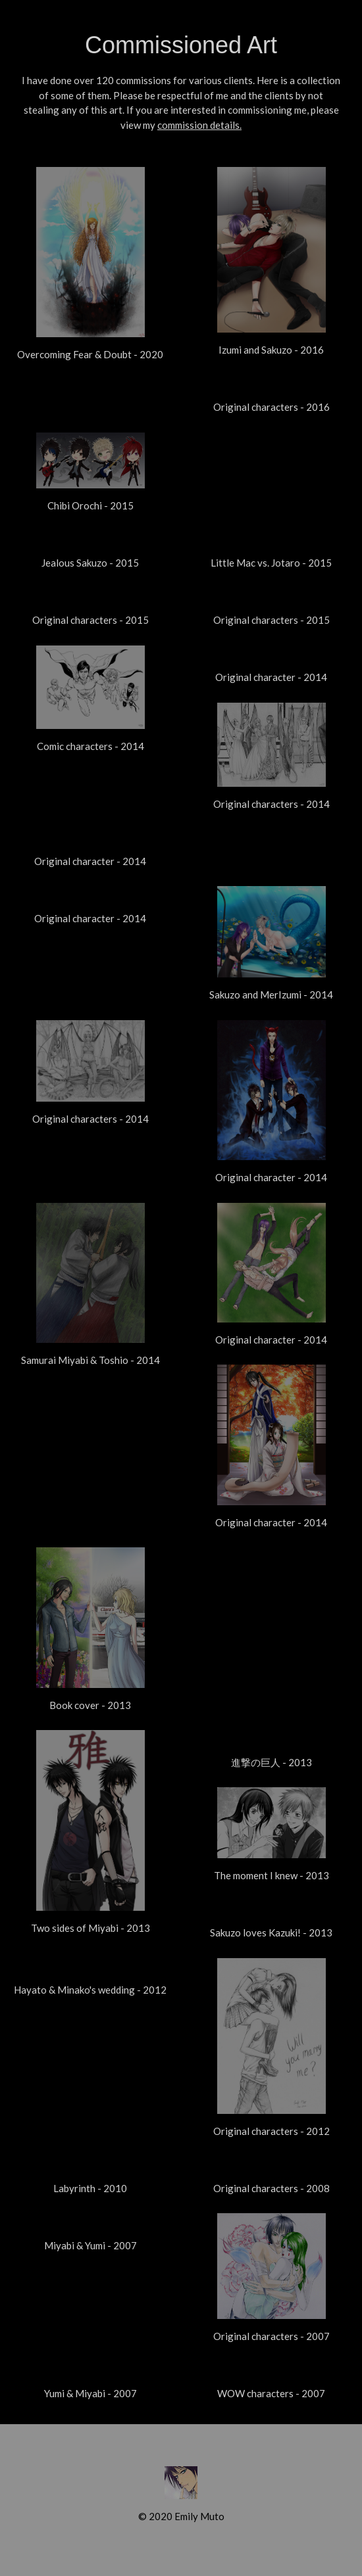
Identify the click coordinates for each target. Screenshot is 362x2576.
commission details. (199, 125)
